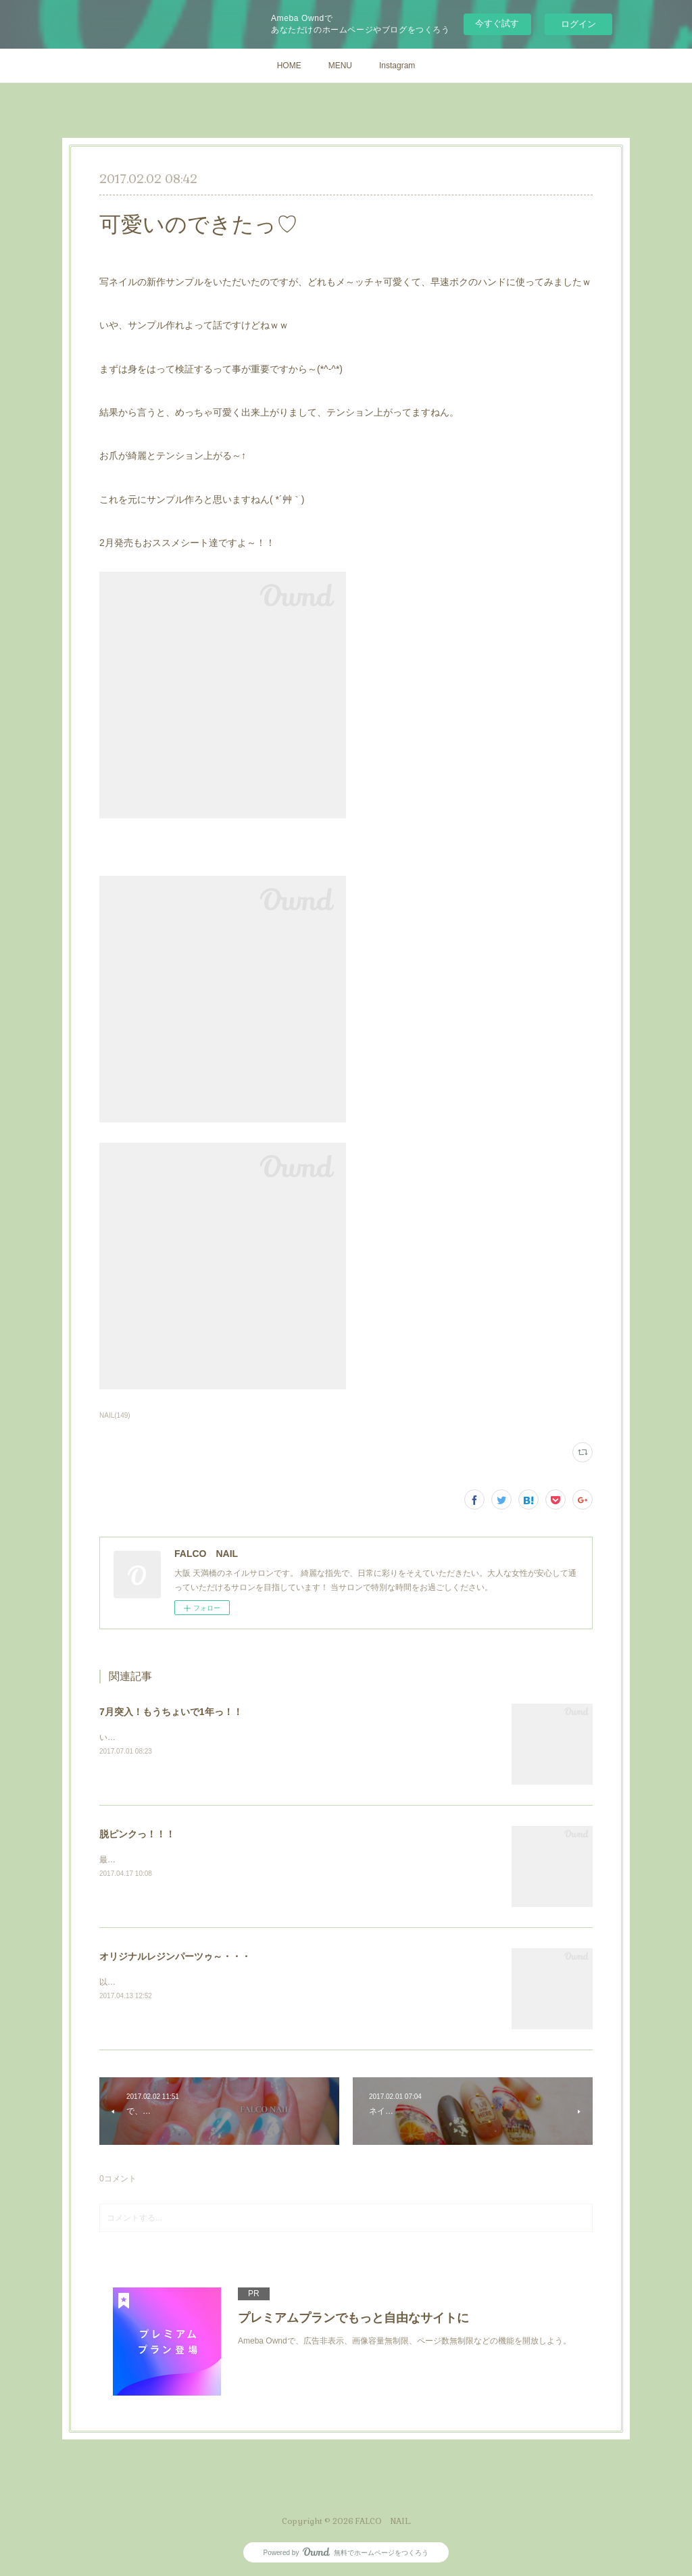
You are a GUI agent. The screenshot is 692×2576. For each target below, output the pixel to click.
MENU (340, 65)
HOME (289, 65)
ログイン (578, 24)
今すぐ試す (497, 23)
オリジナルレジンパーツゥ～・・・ (175, 1956)
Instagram (397, 65)
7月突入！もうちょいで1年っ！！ (171, 1711)
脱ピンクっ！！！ (137, 1834)
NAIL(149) (114, 1415)
